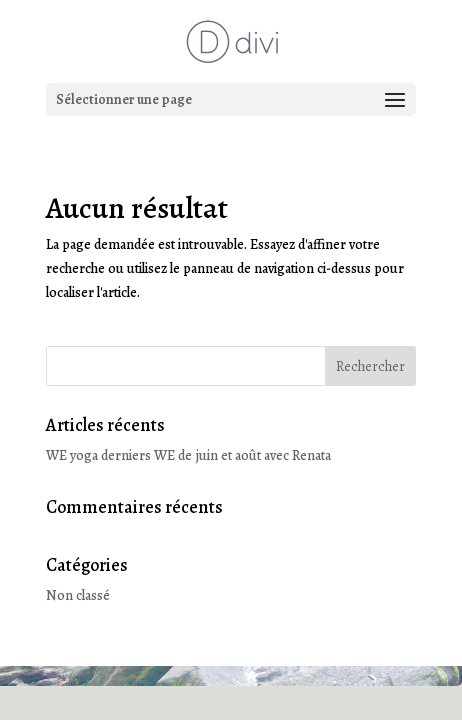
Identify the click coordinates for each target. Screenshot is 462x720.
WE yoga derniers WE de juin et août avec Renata (188, 455)
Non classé (78, 595)
